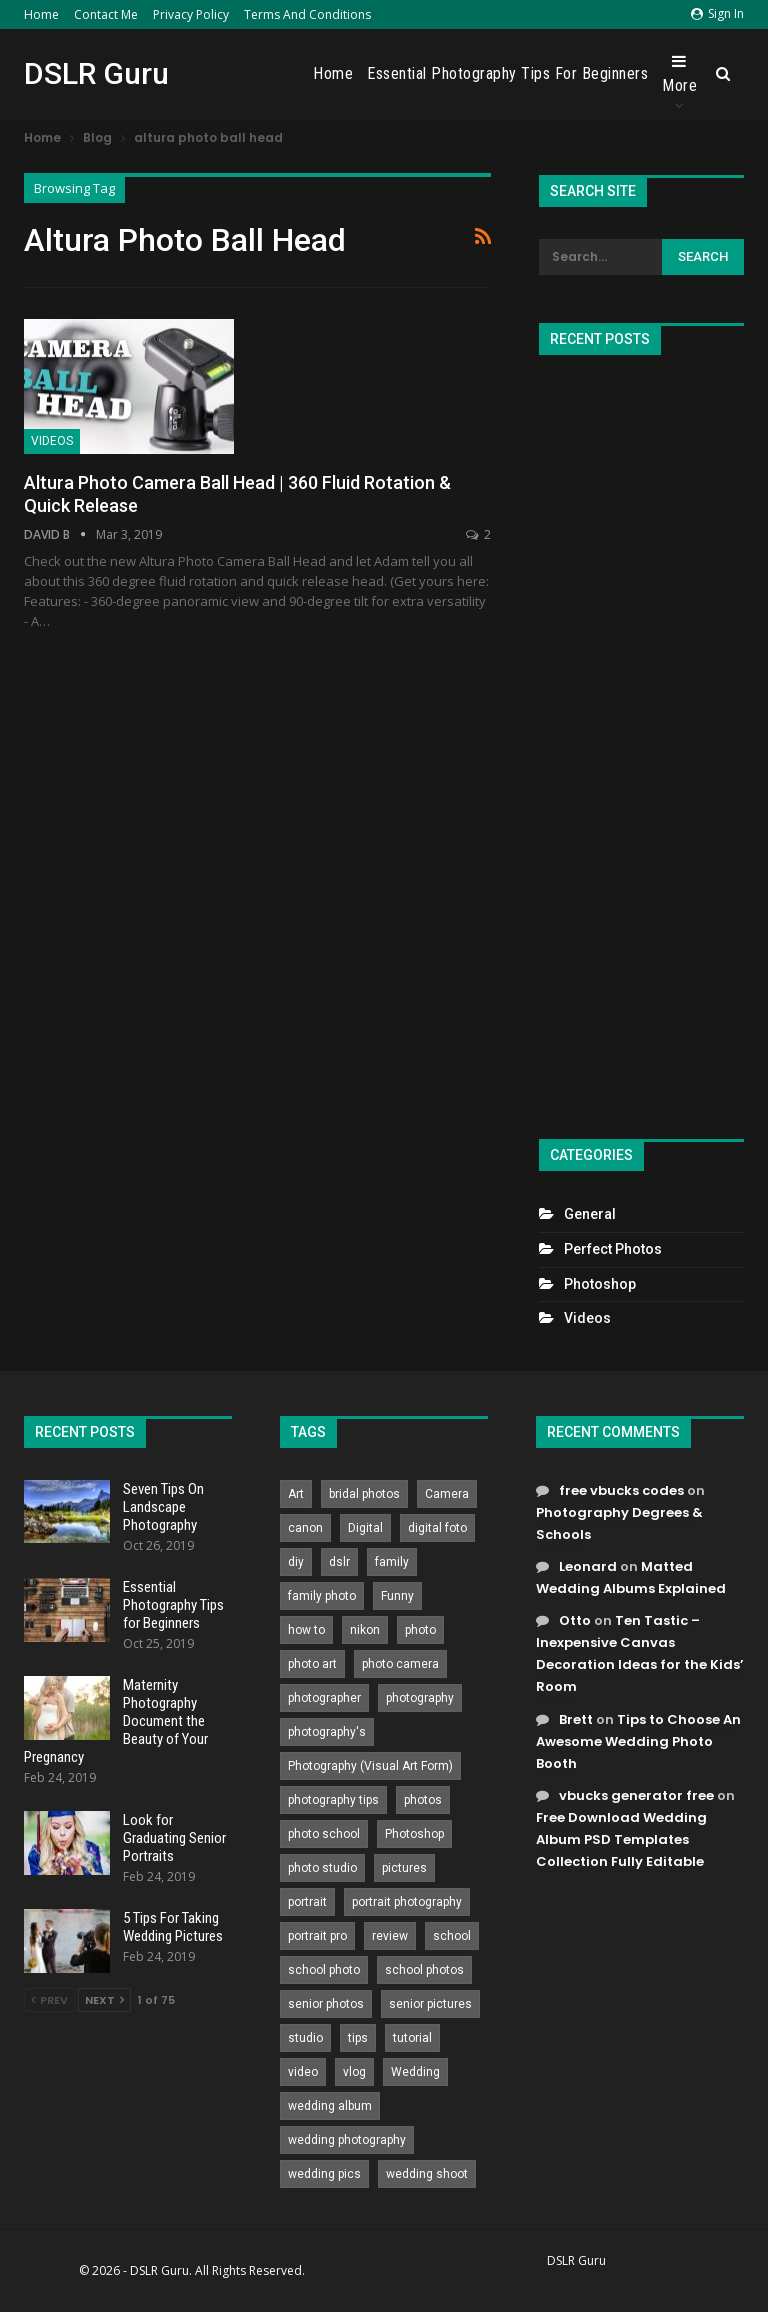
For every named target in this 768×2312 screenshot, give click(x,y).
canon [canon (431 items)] (305, 1528)
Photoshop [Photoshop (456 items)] (414, 1834)
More (679, 74)
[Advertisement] (641, 738)
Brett (576, 1719)
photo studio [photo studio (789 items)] (322, 1868)
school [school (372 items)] (452, 1936)
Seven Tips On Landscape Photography (163, 1507)
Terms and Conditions (307, 14)
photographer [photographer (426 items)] (324, 1698)
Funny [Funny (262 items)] (397, 1596)
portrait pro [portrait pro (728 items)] (317, 1936)
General (590, 1214)
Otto (575, 1620)
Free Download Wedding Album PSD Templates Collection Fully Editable (621, 1839)
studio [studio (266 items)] (305, 2038)
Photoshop (600, 1284)
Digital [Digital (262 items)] (365, 1528)
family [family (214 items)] (392, 1562)
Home (41, 14)
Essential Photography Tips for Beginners (507, 73)
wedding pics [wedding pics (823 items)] (324, 2174)
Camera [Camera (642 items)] (447, 1494)
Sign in (717, 13)
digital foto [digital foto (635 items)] (437, 1528)
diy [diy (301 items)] (296, 1562)
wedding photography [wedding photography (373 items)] (347, 2140)
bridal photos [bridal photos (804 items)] (364, 1494)
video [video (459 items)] (303, 2072)
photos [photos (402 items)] (423, 1800)
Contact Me (106, 14)
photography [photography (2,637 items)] (420, 1698)
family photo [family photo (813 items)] (322, 1596)
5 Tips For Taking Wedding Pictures (173, 1927)
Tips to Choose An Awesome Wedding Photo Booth (638, 1741)
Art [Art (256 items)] (296, 1494)
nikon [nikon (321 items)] (365, 1630)
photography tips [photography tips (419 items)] (333, 1800)
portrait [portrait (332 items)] (307, 1902)
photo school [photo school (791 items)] (324, 1834)
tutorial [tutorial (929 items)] (412, 2038)
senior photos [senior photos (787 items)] (326, 2004)
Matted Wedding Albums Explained (631, 1577)
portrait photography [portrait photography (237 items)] (407, 1902)
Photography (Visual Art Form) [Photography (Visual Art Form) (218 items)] (370, 1766)
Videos (52, 441)
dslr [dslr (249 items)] (339, 1562)
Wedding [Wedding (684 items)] (415, 2072)
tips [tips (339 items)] (358, 2038)
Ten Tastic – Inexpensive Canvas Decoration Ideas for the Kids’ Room (640, 1653)
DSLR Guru (96, 73)
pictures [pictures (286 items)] (404, 1868)
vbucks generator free (636, 1795)
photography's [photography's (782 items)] (327, 1732)
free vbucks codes (621, 1490)
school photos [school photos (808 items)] (424, 1970)
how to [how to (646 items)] (306, 1630)
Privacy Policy (191, 14)
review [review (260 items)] (390, 1936)
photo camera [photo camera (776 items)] (400, 1664)
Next (104, 2000)
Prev (49, 2000)
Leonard (588, 1566)
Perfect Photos (613, 1249)
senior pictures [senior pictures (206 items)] (430, 2004)
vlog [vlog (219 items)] (354, 2072)
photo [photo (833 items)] (420, 1630)
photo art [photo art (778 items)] (312, 1664)
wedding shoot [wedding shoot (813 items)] (427, 2174)
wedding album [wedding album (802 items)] (330, 2106)
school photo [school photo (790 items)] (324, 1970)
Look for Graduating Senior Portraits (174, 1838)
